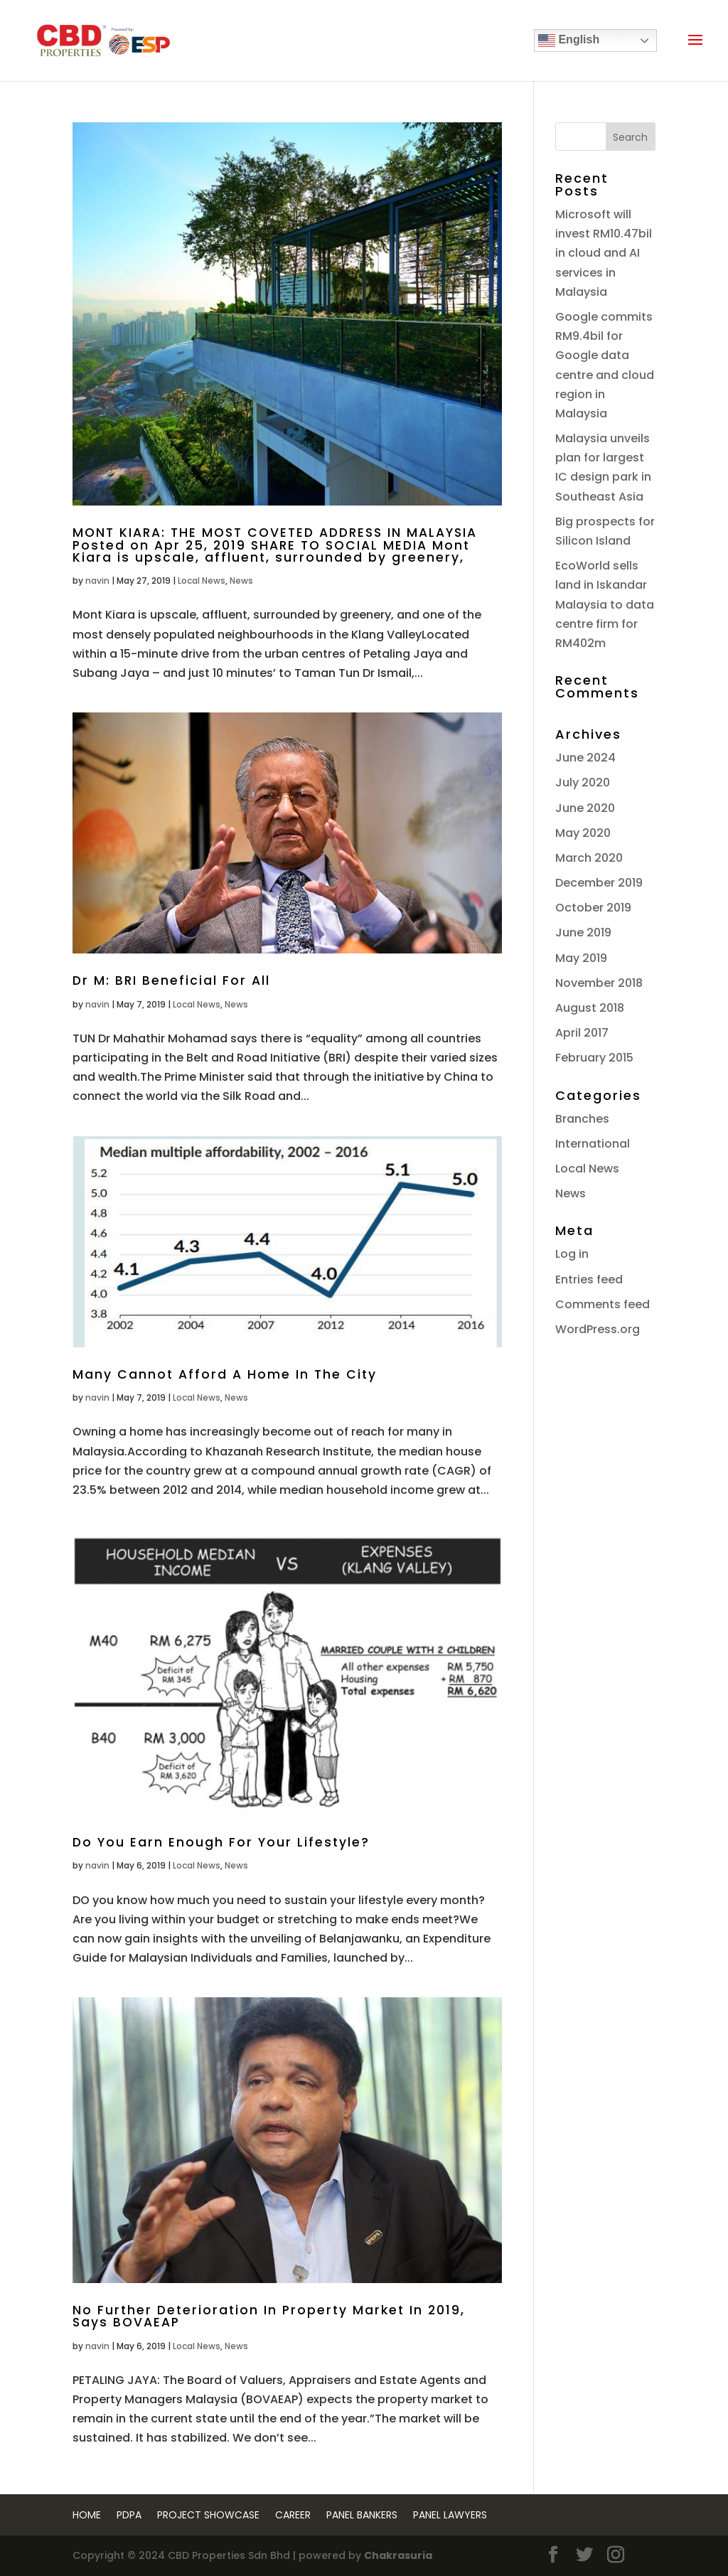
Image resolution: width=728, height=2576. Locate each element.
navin (97, 580)
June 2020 (585, 808)
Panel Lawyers (450, 2515)
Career (293, 2515)
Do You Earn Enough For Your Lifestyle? (221, 1842)
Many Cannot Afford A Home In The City (225, 1374)
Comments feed (602, 1304)
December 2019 (599, 883)
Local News (201, 580)
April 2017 (582, 1033)
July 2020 (582, 782)
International (592, 1143)
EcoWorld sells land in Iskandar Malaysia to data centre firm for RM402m (604, 604)
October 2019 (593, 907)
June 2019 (583, 932)
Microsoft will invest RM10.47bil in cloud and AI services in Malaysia (603, 253)
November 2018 (599, 983)
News (241, 580)
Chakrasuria (398, 2555)
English (568, 40)
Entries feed (589, 1279)
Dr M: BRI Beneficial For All (171, 980)
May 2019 (581, 958)
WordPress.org (597, 1329)
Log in (572, 1254)
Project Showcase (208, 2515)
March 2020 (589, 858)
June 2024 (585, 757)
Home (87, 2515)
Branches (582, 1119)
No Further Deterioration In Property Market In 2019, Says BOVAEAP (269, 2316)
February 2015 (594, 1057)
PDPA (129, 2515)
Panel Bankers (361, 2515)
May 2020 (583, 833)
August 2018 (589, 1008)
